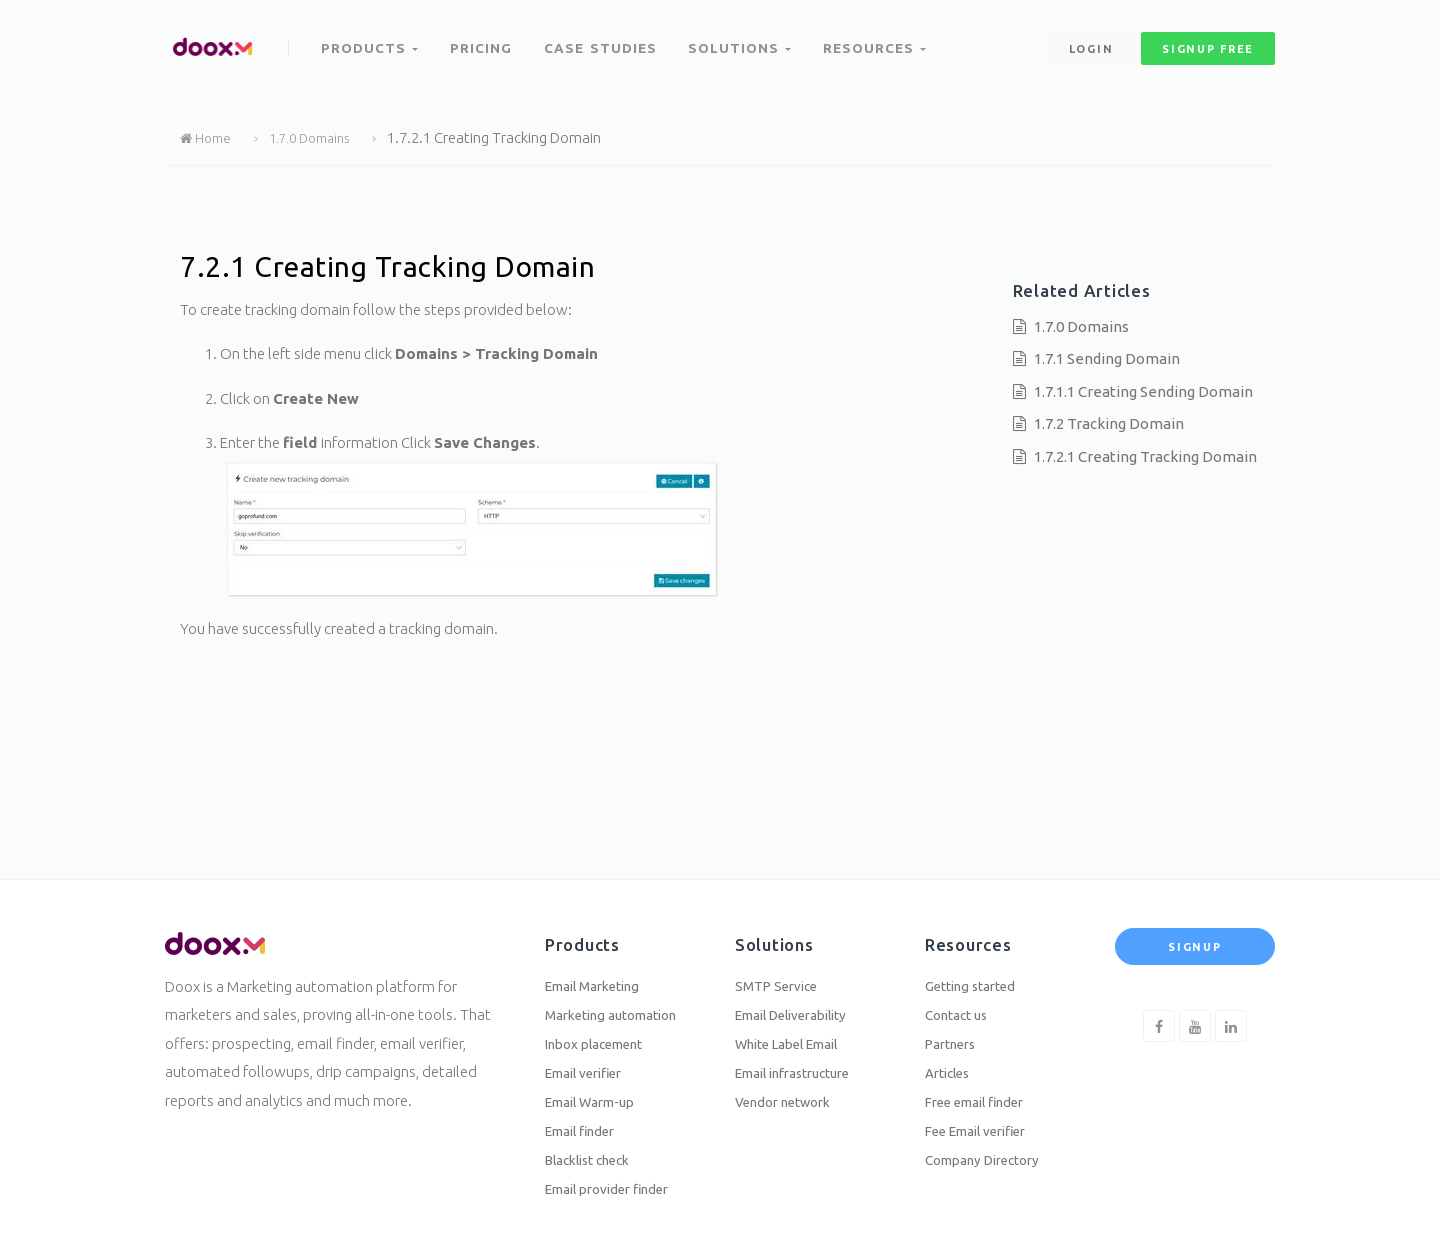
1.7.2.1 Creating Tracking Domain (1145, 456)
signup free (1208, 39)
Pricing (484, 38)
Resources (879, 38)
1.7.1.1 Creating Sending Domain (1143, 391)
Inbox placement (603, 1024)
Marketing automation (622, 992)
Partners (955, 1024)
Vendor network (791, 1089)
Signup (1194, 920)
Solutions (743, 38)
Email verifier (592, 1057)
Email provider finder (618, 1187)
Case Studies (604, 38)
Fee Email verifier (986, 1122)
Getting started (977, 959)
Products (371, 38)
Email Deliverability (802, 992)
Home (208, 137)
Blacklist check (595, 1154)
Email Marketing (601, 959)
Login (1090, 39)
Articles (951, 1057)
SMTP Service (782, 959)
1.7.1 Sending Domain (1107, 358)
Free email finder (984, 1089)
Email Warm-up (598, 1089)
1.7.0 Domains (321, 137)
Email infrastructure (804, 1057)
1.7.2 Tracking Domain (1109, 423)
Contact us (961, 992)
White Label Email (797, 1024)
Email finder (587, 1122)
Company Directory (991, 1154)
